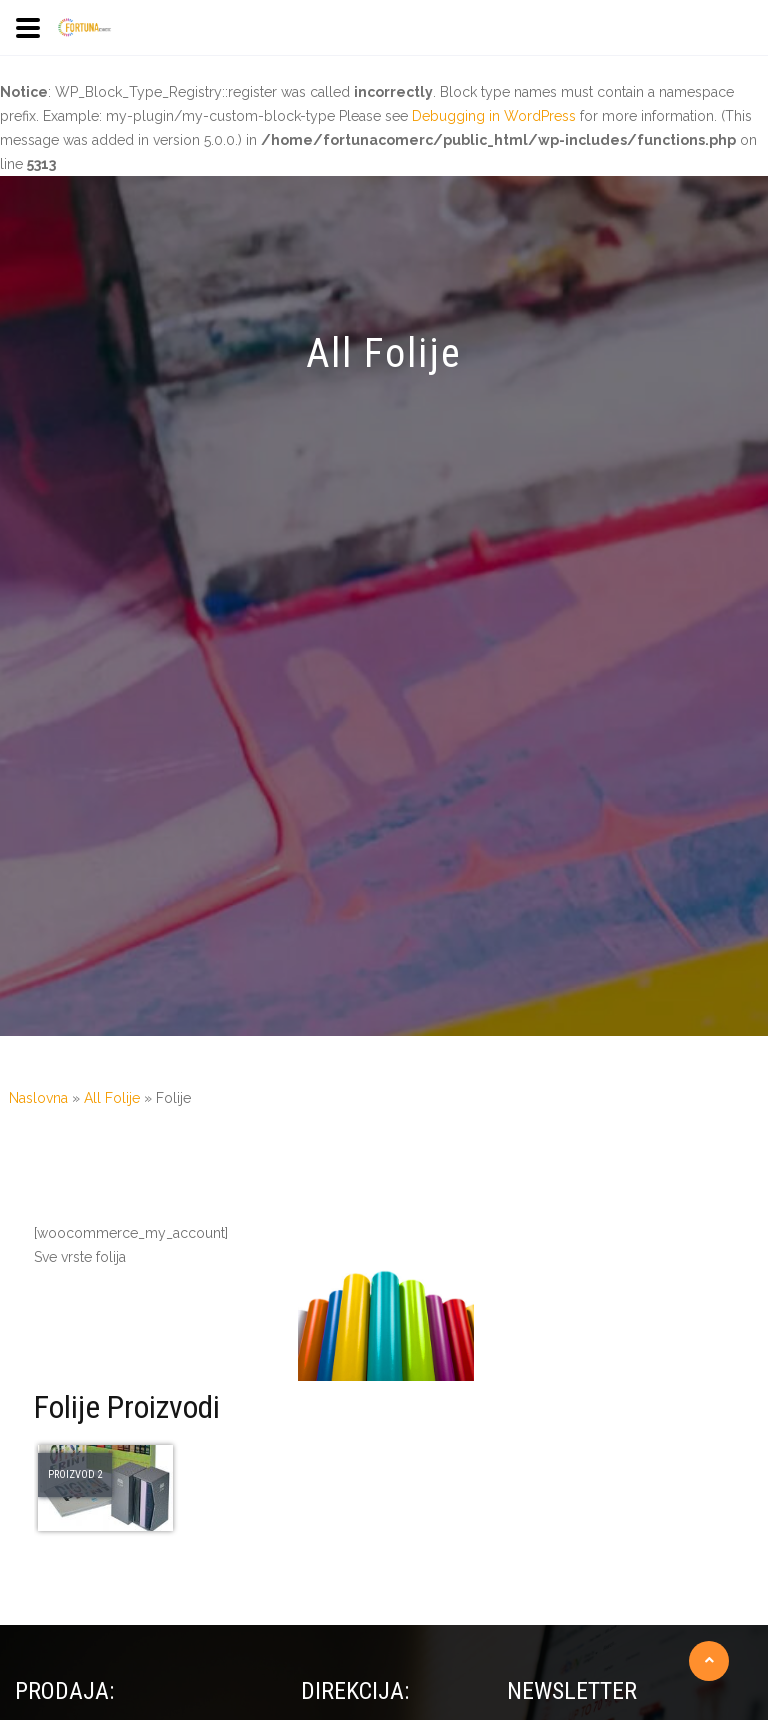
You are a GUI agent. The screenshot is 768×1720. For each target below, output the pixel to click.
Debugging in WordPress (494, 116)
